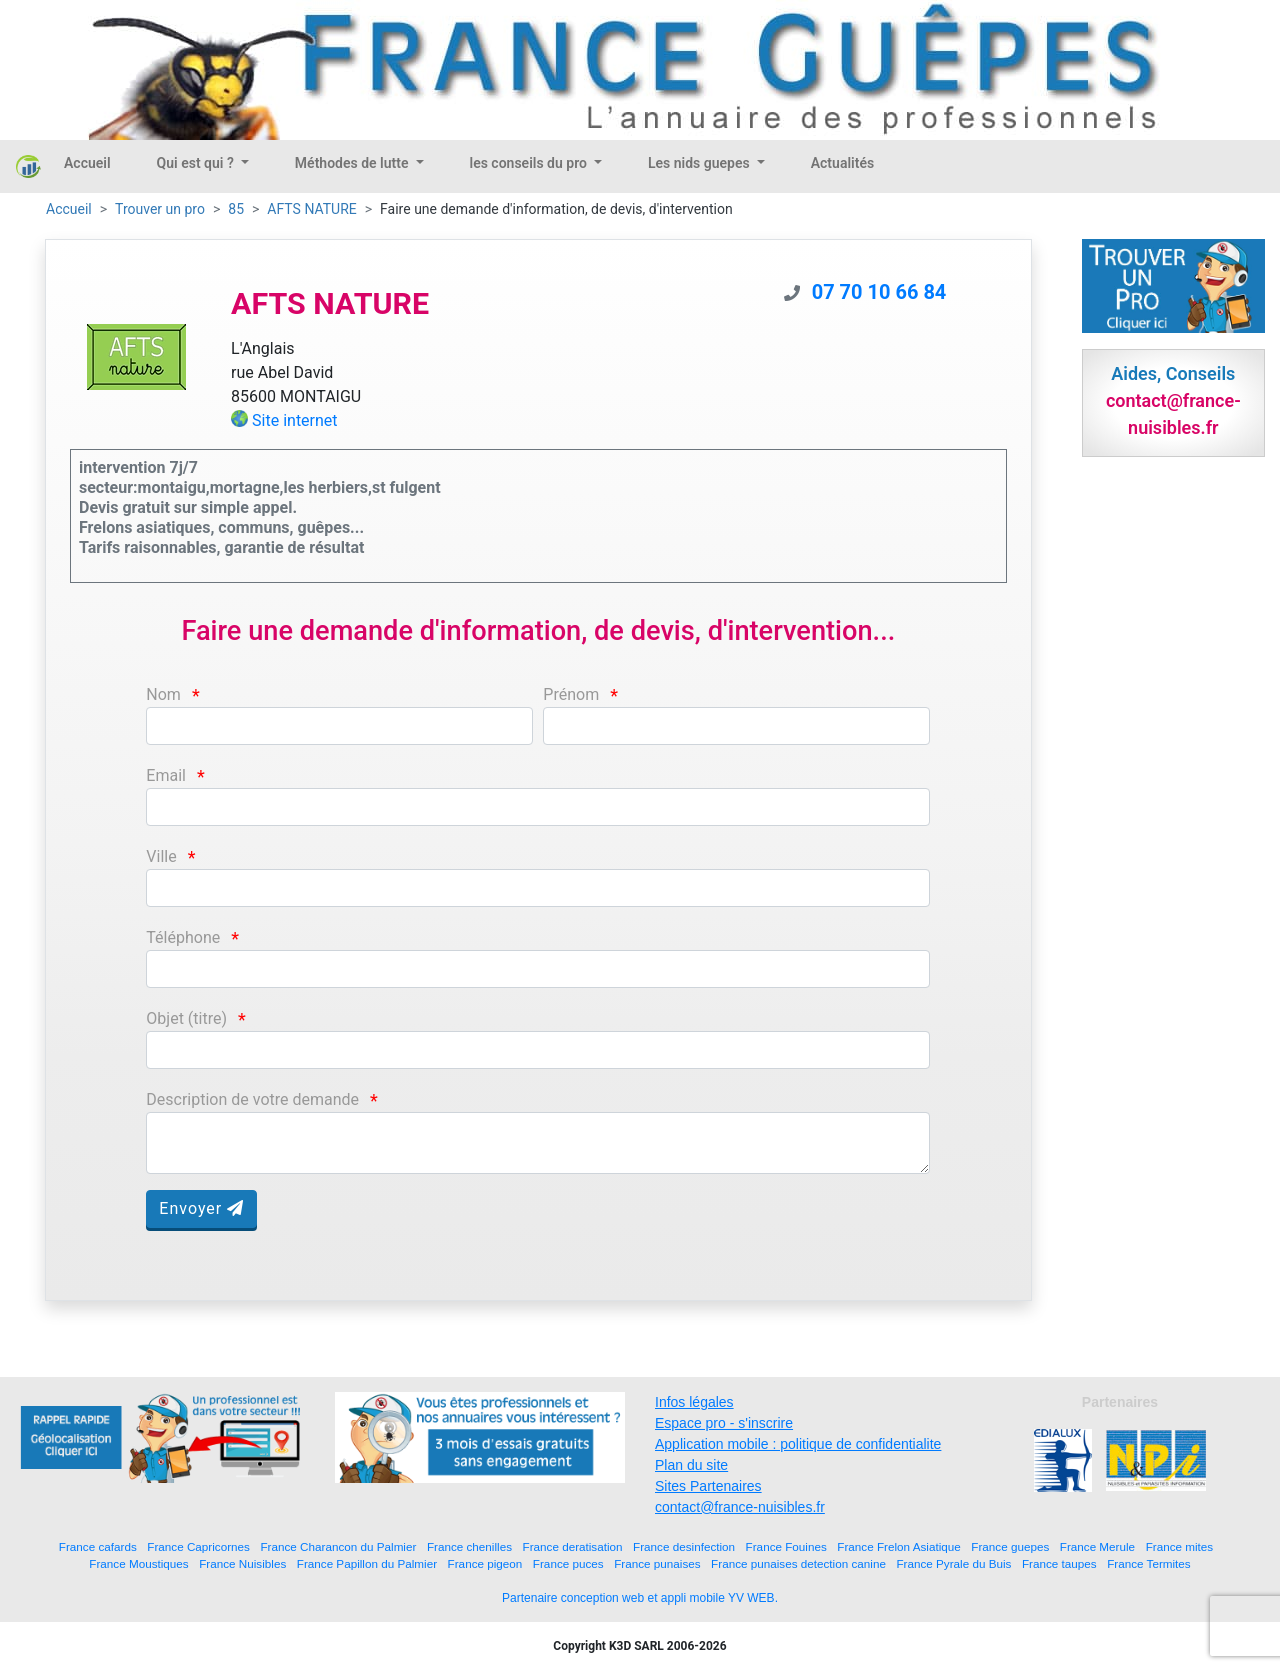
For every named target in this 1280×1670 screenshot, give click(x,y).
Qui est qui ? (197, 163)
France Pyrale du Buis (953, 1563)
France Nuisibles (242, 1563)
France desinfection (684, 1546)
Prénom (571, 694)
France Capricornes (198, 1546)
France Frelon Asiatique (898, 1546)
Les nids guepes (700, 163)
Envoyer (201, 1208)
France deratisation (573, 1546)
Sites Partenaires (708, 1486)
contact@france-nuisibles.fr (740, 1507)
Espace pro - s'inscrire (724, 1423)
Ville (161, 856)
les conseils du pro (530, 163)
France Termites (1149, 1563)
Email (166, 775)
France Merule (1097, 1546)
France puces (568, 1563)
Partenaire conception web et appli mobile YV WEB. (640, 1598)
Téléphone (183, 937)
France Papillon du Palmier (367, 1563)
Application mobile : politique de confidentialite (798, 1444)
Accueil (87, 163)
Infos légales (694, 1402)
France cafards (98, 1546)
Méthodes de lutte (353, 163)
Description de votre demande (252, 1099)
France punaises (657, 1563)
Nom (163, 694)
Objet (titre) (186, 1018)
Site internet (295, 420)
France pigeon (485, 1563)
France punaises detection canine (798, 1563)
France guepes (1010, 1546)
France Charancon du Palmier (338, 1546)
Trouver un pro (160, 209)
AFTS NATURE (311, 209)
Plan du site (691, 1465)
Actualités (842, 163)
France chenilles (469, 1546)
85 (236, 209)
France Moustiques (138, 1563)
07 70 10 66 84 (879, 292)
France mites (1180, 1546)
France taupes (1059, 1563)
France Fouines (786, 1546)
